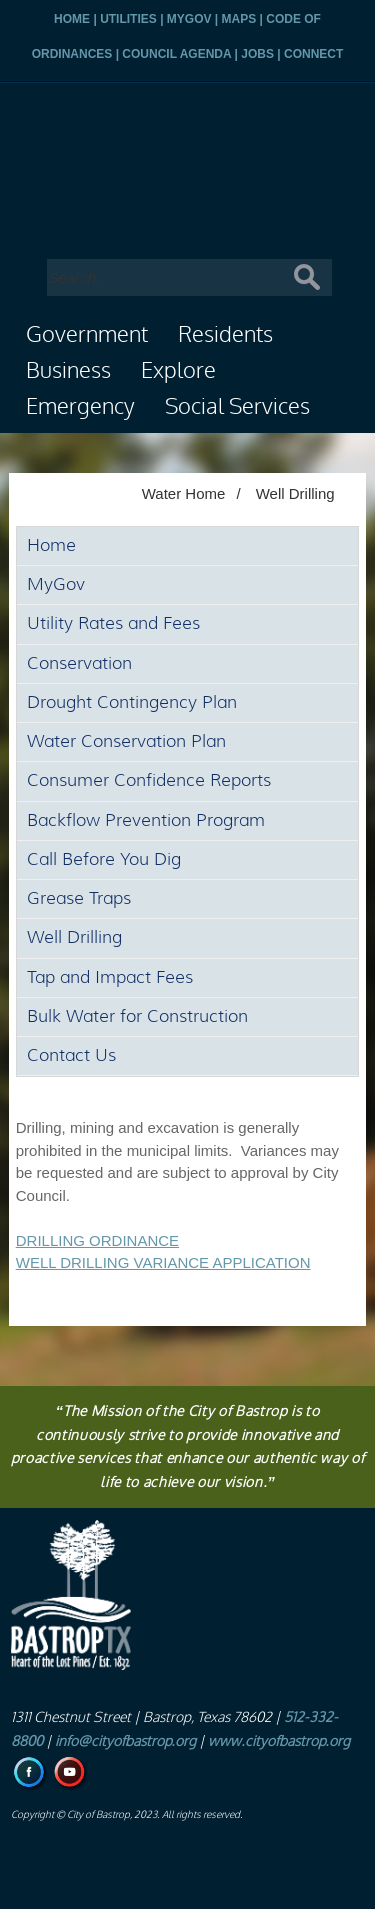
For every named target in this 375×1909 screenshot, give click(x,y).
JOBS (257, 54)
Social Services (237, 407)
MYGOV (189, 19)
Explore (178, 371)
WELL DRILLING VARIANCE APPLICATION (163, 1262)
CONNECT (313, 54)
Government (87, 335)
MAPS (239, 19)
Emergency (80, 407)
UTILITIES (128, 19)
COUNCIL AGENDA (176, 54)
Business (68, 371)
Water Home (184, 493)
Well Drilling (295, 493)
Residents (225, 335)
